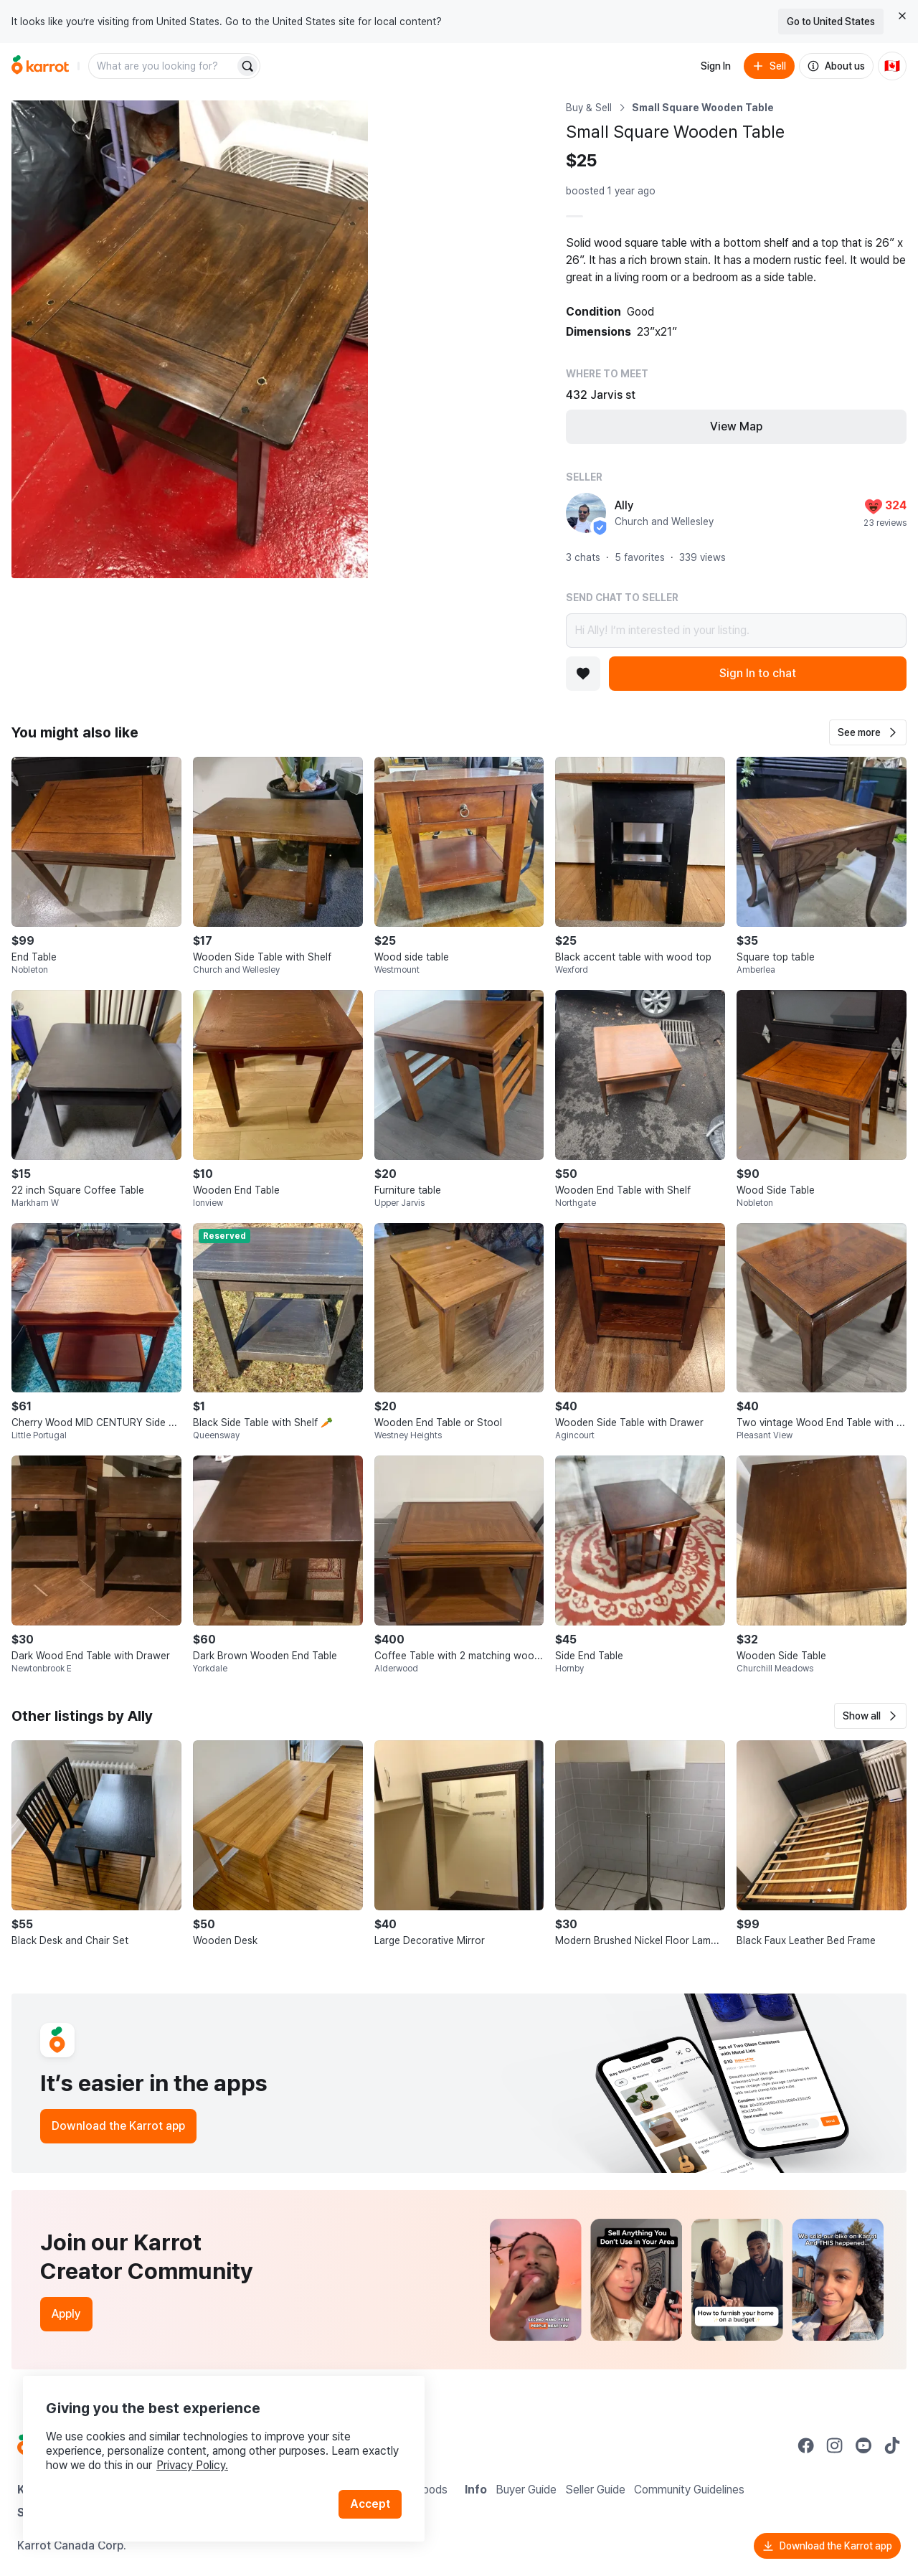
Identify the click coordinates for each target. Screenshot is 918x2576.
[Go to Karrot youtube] (863, 2445)
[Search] (247, 66)
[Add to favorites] (583, 673)
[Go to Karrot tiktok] (892, 2445)
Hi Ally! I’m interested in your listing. (736, 630)
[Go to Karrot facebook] (806, 2445)
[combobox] (162, 66)
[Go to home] (40, 66)
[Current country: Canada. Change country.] (892, 66)
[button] (868, 732)
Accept (370, 2504)
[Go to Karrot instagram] (834, 2445)
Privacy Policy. (192, 2465)
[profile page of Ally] (586, 513)
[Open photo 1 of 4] (189, 339)
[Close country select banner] (902, 16)
